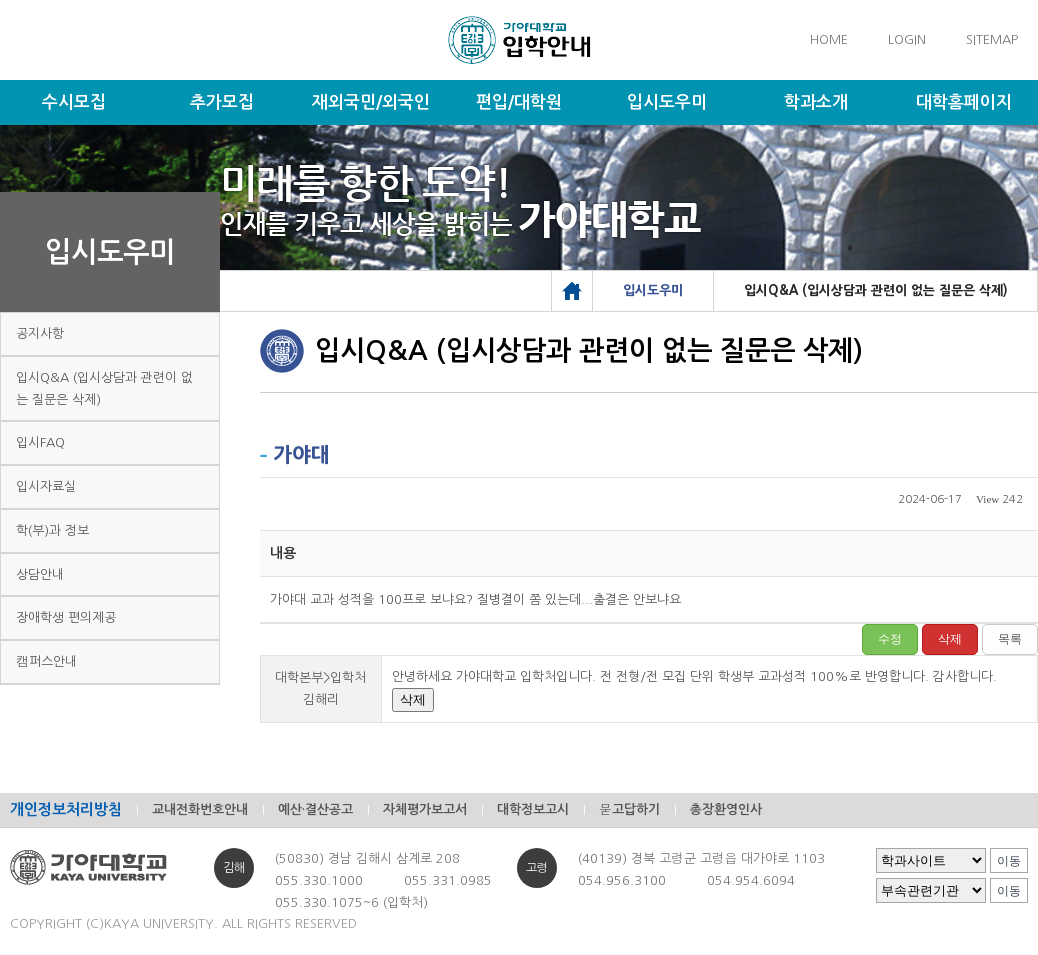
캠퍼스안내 (46, 661)
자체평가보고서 (425, 809)
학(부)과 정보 (52, 530)
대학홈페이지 (964, 102)
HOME (829, 39)
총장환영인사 (726, 809)
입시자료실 (46, 486)
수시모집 (74, 102)
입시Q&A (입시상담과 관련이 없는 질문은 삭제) (104, 388)
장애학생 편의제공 (66, 617)
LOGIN (907, 39)
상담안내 (40, 574)
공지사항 (40, 333)
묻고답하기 (629, 809)
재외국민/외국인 (371, 102)
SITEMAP (992, 39)
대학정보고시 (533, 809)
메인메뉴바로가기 (0, 0)
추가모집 (222, 102)
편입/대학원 (519, 102)
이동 (1009, 861)
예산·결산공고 (315, 809)
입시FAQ (40, 442)
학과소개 (816, 102)
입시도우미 (667, 102)
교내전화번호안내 (200, 809)
